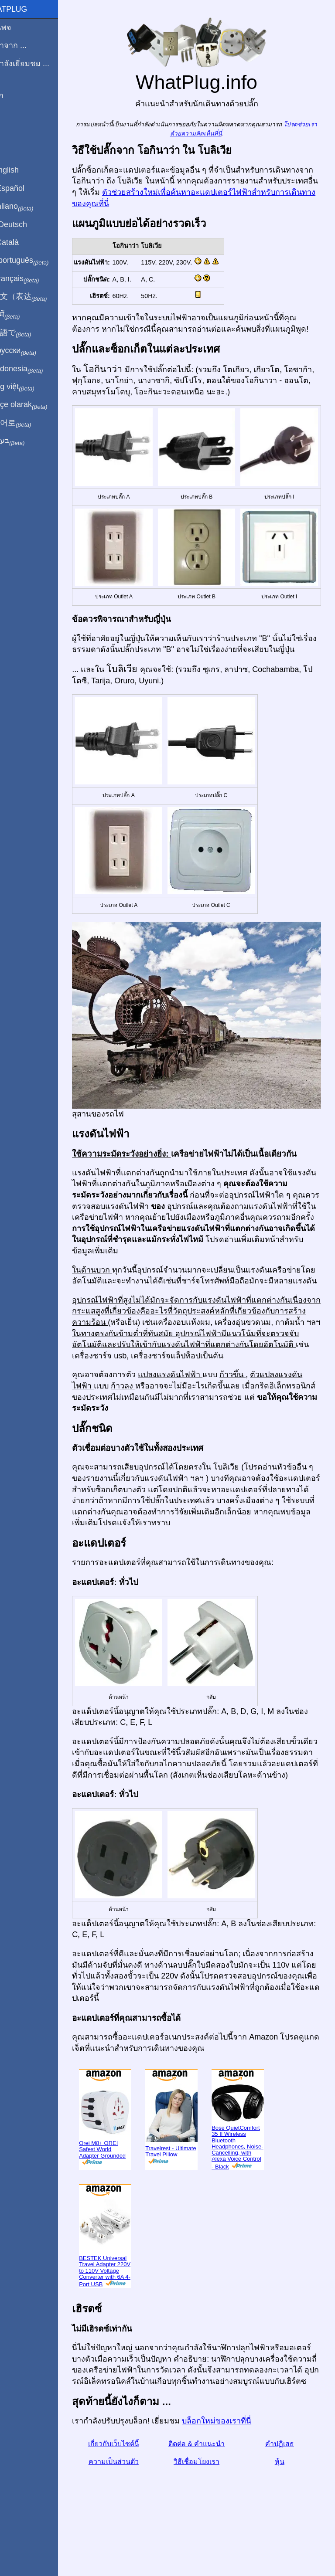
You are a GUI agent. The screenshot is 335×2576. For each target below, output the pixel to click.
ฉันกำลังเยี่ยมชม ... (37, 63)
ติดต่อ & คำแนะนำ (206, 2481)
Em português (37, 260)
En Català (22, 242)
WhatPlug (26, 9)
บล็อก (14, 95)
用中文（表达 (36, 297)
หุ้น (283, 2499)
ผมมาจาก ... (26, 45)
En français (32, 279)
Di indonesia (34, 369)
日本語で (28, 333)
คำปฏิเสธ (283, 2481)
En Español (25, 188)
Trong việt (30, 387)
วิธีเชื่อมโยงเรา (206, 2499)
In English (22, 170)
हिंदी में (23, 315)
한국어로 (28, 423)
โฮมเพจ (18, 27)
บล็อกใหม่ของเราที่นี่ (237, 2458)
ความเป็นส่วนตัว (131, 2499)
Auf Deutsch (26, 224)
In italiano (29, 206)
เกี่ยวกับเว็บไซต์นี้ (130, 2481)
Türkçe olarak (36, 405)
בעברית (25, 441)
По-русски (31, 351)
